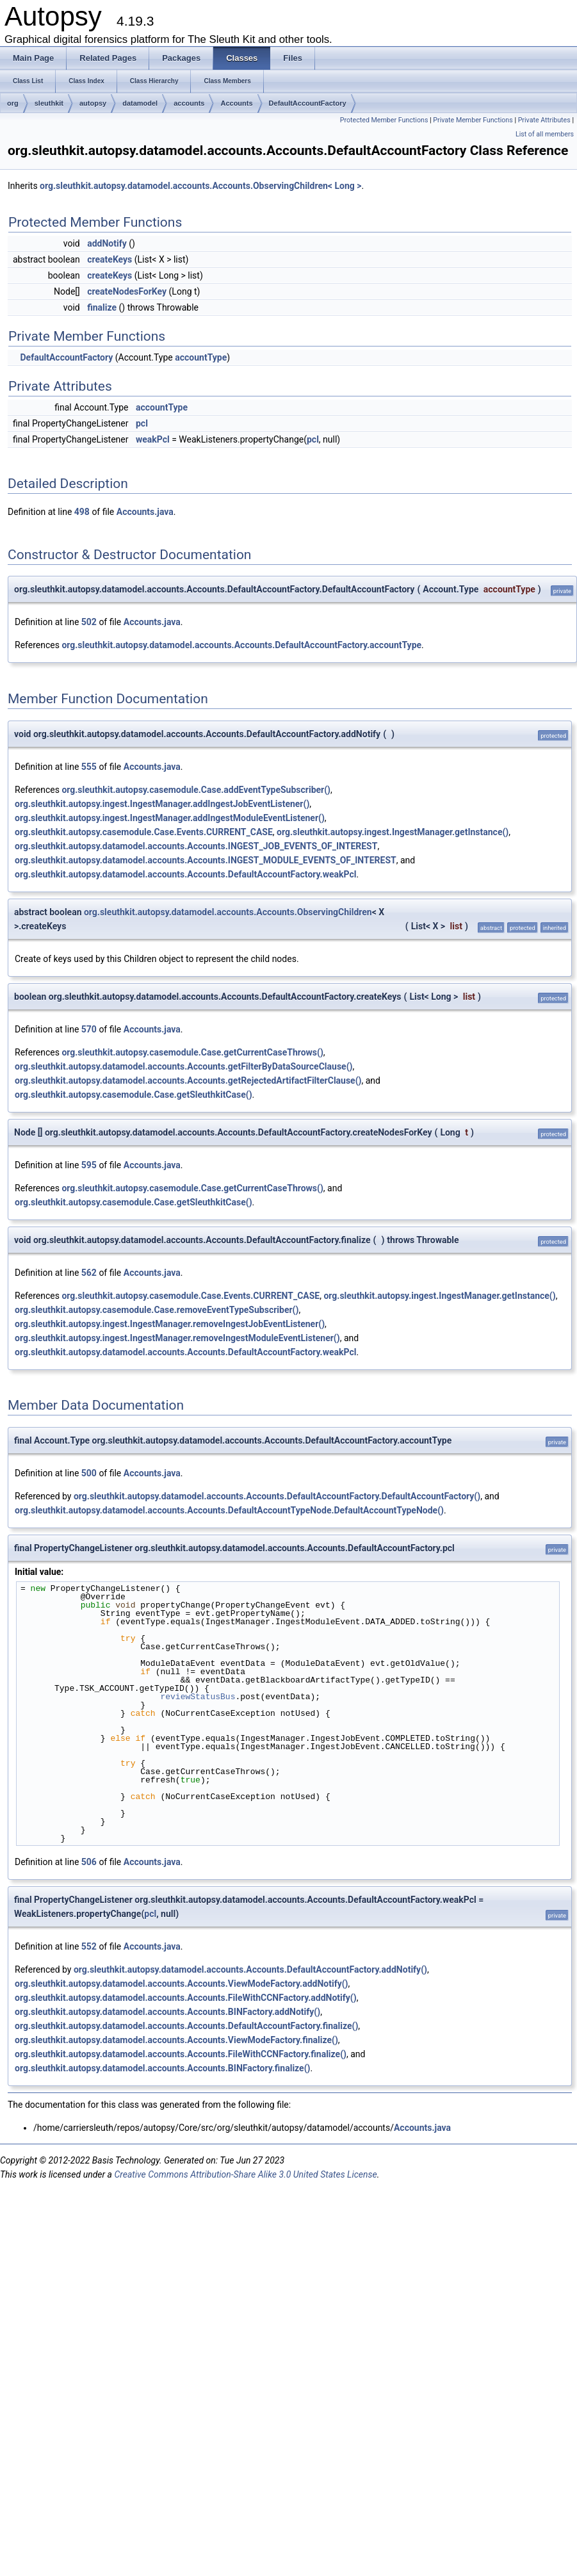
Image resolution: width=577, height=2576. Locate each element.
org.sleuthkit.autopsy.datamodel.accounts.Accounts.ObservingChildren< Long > (200, 186)
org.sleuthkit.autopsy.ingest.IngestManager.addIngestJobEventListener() (162, 804)
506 (89, 1862)
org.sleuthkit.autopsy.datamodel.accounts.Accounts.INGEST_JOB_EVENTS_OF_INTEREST (196, 846)
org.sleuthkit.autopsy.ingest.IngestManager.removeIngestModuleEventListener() (177, 1338)
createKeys (109, 259)
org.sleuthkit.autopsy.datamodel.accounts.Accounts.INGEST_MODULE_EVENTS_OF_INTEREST (205, 860)
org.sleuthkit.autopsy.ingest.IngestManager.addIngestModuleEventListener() (170, 818)
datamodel (140, 103)
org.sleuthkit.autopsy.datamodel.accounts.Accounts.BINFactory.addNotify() (167, 2012)
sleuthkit (49, 103)
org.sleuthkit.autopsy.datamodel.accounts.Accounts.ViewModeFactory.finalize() (176, 2040)
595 (89, 1165)
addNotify (107, 243)
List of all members (545, 134)
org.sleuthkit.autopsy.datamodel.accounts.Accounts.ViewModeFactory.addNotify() (181, 1983)
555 (89, 767)
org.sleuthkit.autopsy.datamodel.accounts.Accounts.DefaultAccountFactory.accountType (241, 645)
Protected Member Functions (384, 120)
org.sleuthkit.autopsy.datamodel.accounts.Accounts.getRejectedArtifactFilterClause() (188, 1080)
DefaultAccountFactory (307, 103)
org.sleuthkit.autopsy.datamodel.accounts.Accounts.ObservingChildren (228, 912)
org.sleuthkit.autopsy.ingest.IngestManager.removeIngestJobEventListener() (170, 1324)
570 (89, 1029)
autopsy (92, 103)
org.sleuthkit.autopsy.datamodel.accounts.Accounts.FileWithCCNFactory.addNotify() (186, 1998)
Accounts (236, 103)
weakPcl (153, 439)
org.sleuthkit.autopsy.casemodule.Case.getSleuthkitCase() (133, 1094)
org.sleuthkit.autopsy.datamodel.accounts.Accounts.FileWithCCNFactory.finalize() (180, 2054)
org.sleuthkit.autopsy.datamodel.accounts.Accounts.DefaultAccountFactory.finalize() (186, 2026)
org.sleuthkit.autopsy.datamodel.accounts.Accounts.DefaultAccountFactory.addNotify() (250, 1969)
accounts (189, 103)
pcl (142, 423)
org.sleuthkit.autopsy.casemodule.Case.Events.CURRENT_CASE (144, 832)
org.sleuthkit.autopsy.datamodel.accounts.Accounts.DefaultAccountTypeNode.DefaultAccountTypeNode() (229, 1510)
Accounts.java (145, 512)
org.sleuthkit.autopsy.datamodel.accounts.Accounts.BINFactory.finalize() (162, 2068)
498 (82, 512)
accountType (201, 357)
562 (89, 1273)
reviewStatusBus (197, 1696)
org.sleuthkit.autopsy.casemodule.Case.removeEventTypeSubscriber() (156, 1310)
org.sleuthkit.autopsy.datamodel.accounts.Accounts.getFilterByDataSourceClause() (183, 1066)
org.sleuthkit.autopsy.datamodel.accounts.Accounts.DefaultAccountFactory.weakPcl (185, 874)
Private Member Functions (472, 120)
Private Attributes (544, 120)
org (13, 103)
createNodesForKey (127, 291)
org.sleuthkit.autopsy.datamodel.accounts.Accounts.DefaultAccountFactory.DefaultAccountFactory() (277, 1496)
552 (89, 1946)
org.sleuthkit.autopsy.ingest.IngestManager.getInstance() (392, 832)
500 (89, 1473)
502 (89, 622)
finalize (102, 307)
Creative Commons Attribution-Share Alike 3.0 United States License (245, 2174)
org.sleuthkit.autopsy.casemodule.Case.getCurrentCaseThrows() (192, 1052)
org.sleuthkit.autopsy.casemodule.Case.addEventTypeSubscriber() (195, 790)
